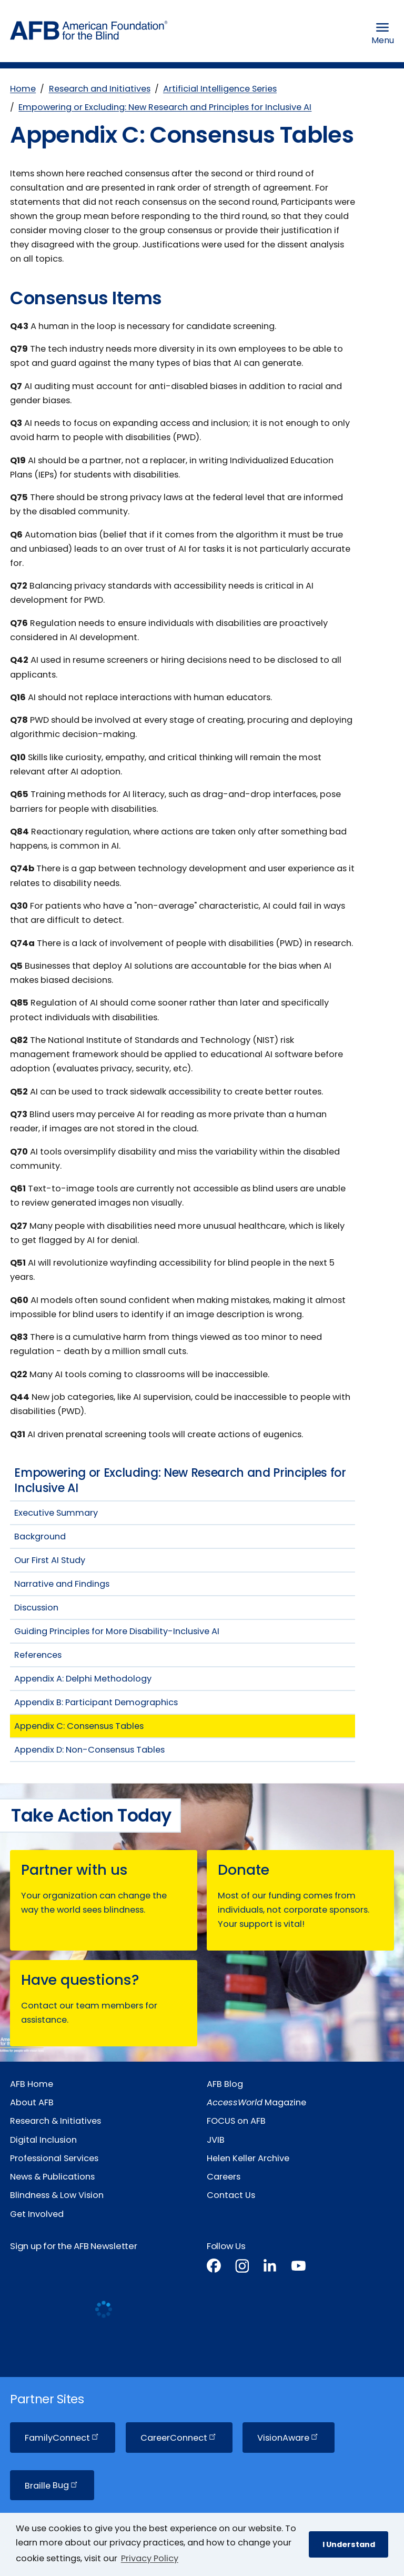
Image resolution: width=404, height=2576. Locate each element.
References (38, 1655)
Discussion (36, 1608)
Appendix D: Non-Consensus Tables (89, 1750)
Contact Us (231, 2195)
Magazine (256, 2102)
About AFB (32, 2102)
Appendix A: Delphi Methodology (83, 1679)
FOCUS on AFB (236, 2121)
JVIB (216, 2140)
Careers (223, 2177)
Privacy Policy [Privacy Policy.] (149, 2558)
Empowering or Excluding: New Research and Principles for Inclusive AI (164, 107)
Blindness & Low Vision (57, 2195)
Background (40, 1536)
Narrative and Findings (61, 1584)
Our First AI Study (49, 1560)
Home (23, 89)
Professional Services (54, 2158)
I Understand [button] (348, 2544)
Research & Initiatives (55, 2121)
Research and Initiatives (99, 89)
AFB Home (31, 2084)
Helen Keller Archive (248, 2158)
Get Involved (37, 2214)
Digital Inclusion (43, 2140)
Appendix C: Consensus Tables (79, 1726)
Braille (52, 2485)
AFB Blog (225, 2084)
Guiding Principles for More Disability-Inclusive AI (116, 1631)
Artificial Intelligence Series (220, 89)
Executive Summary (56, 1513)
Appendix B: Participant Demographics (96, 1702)
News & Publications (52, 2177)
